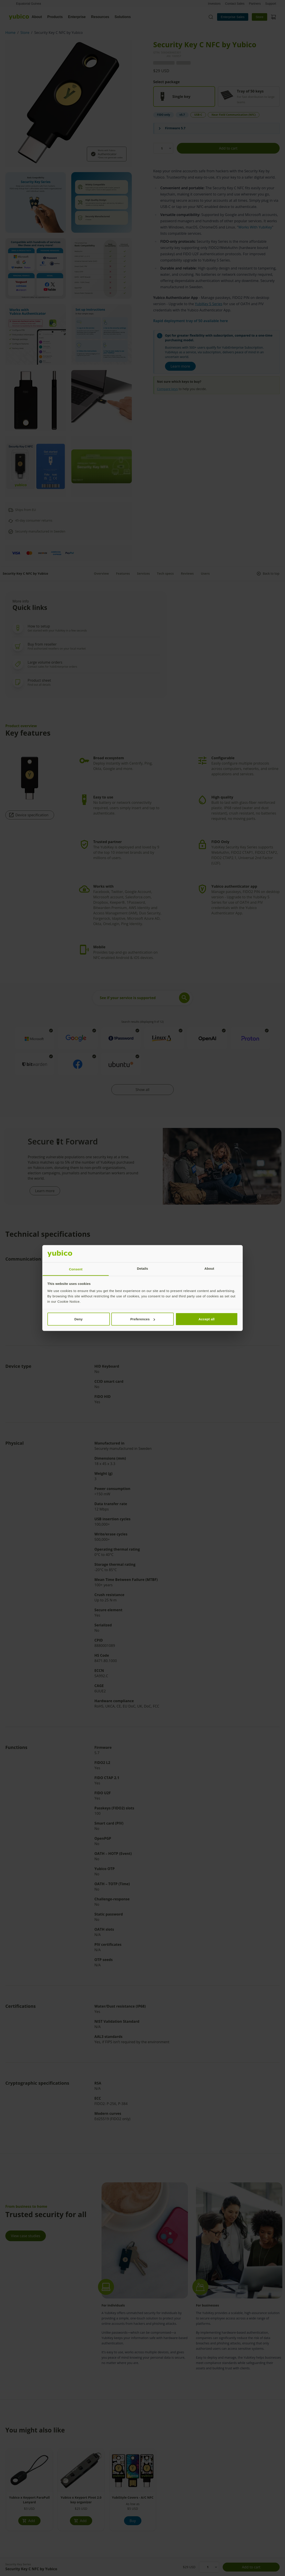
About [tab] (209, 1268)
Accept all (207, 1319)
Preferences (142, 1319)
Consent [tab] (76, 1269)
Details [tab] (142, 1268)
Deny (78, 1319)
